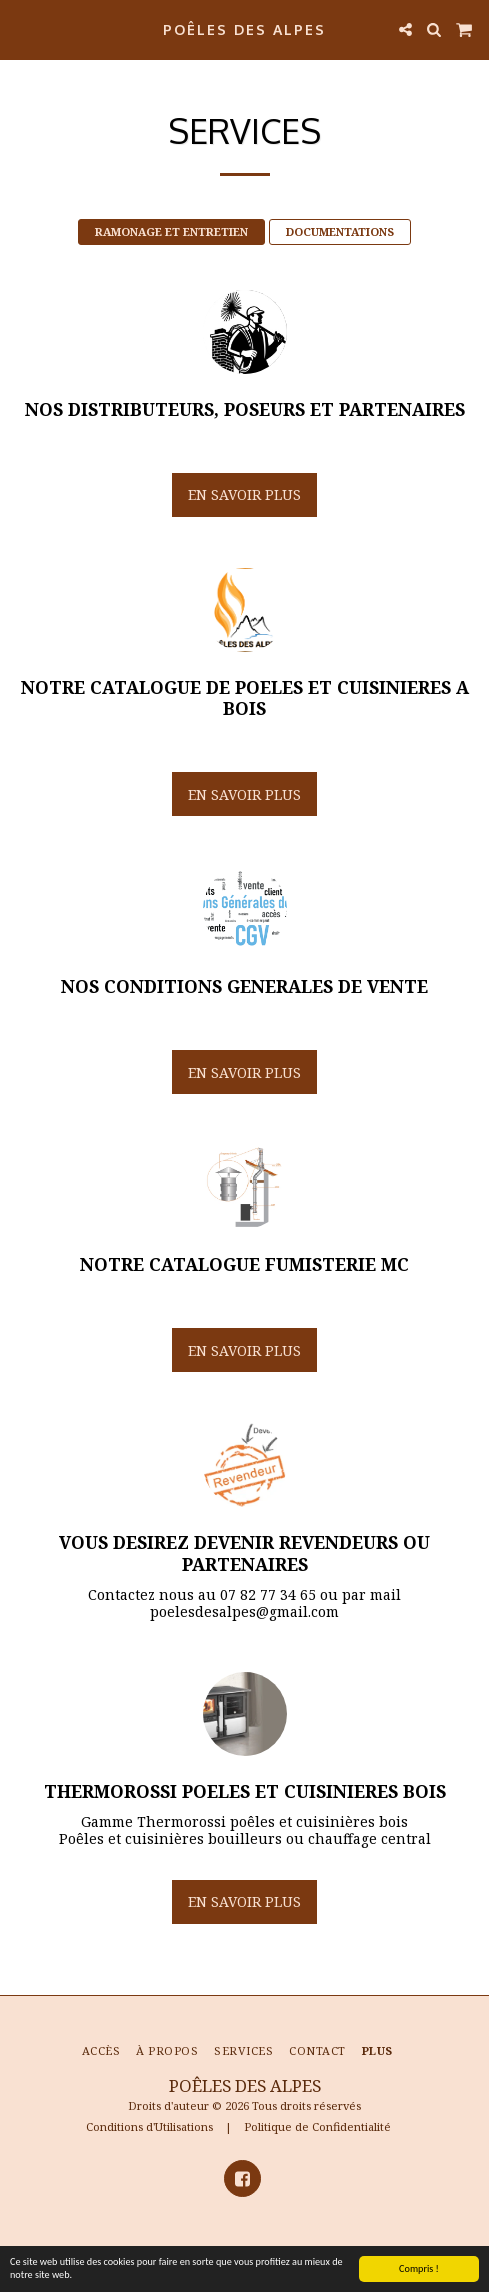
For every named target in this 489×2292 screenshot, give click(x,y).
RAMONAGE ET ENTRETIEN (171, 231)
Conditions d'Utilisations (149, 2126)
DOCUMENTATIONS (340, 231)
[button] (22, 28)
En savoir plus (244, 494)
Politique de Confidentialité (317, 2126)
